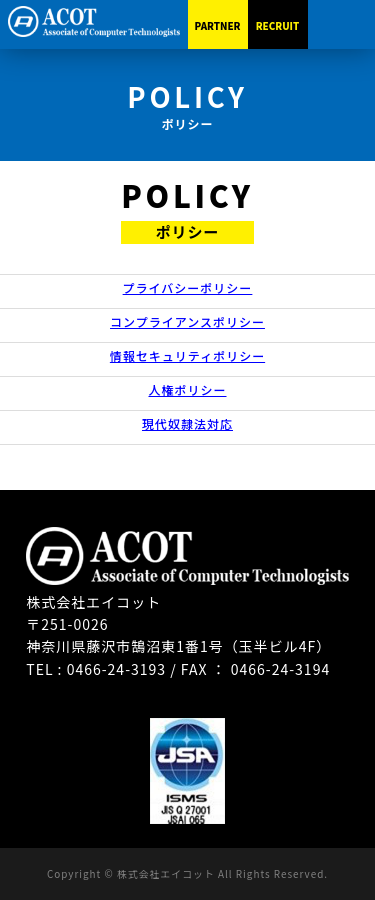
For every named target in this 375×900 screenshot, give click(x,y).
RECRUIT (278, 26)
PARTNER (218, 26)
